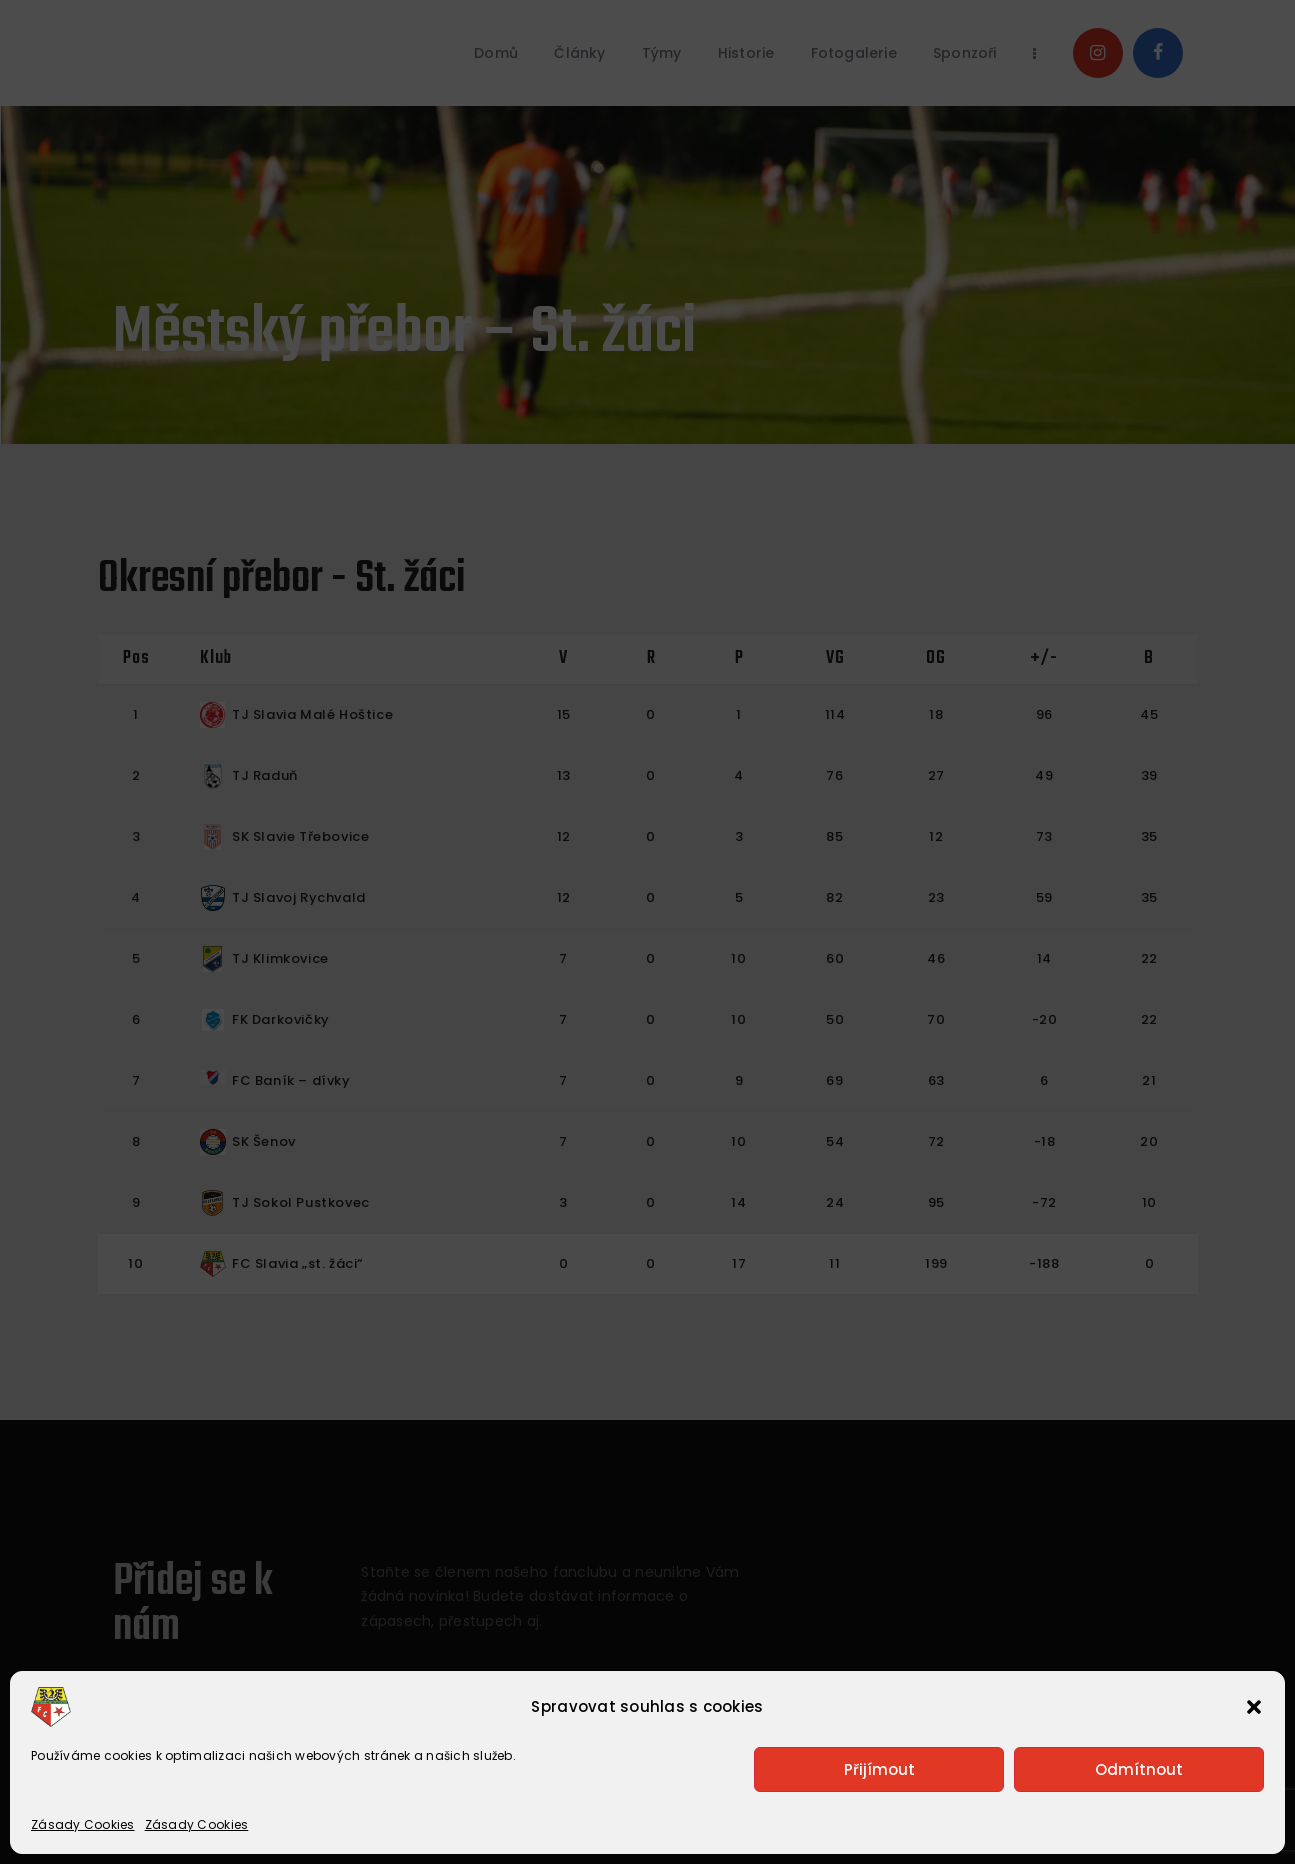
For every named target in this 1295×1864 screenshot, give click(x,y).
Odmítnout (1139, 1769)
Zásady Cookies (83, 1824)
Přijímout (879, 1769)
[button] (1254, 1707)
